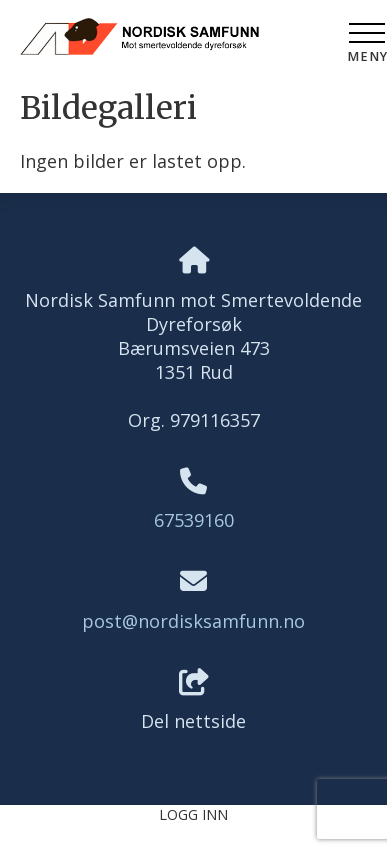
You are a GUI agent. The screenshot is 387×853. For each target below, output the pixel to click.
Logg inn (193, 814)
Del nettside (193, 701)
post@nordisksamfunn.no (193, 621)
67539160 (194, 520)
